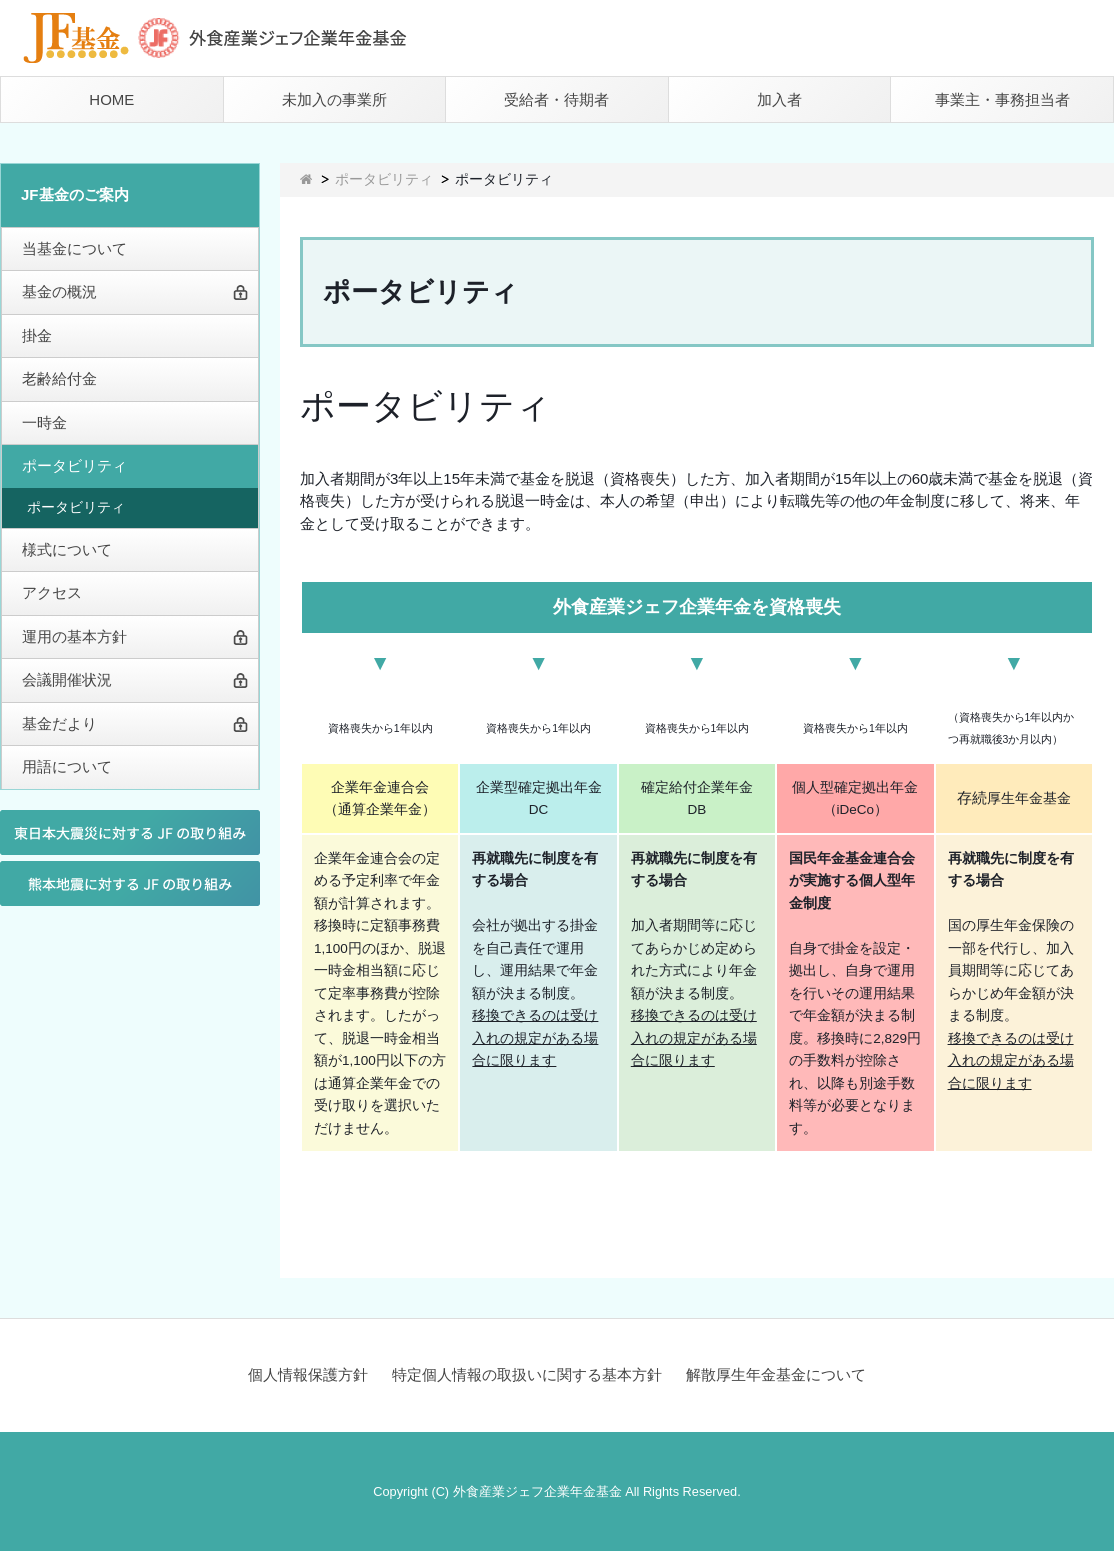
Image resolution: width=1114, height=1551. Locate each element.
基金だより (59, 723)
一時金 (44, 422)
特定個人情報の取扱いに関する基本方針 (527, 1374)
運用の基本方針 (74, 636)
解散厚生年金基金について (776, 1374)
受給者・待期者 (556, 99)
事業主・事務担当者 (1002, 99)
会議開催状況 (67, 679)
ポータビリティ (74, 465)
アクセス (52, 592)
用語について (67, 766)
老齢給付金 (59, 378)
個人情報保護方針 (308, 1374)
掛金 (37, 335)
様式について (67, 549)
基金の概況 (59, 291)
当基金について (74, 248)
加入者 (779, 99)
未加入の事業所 (334, 99)
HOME (111, 99)
